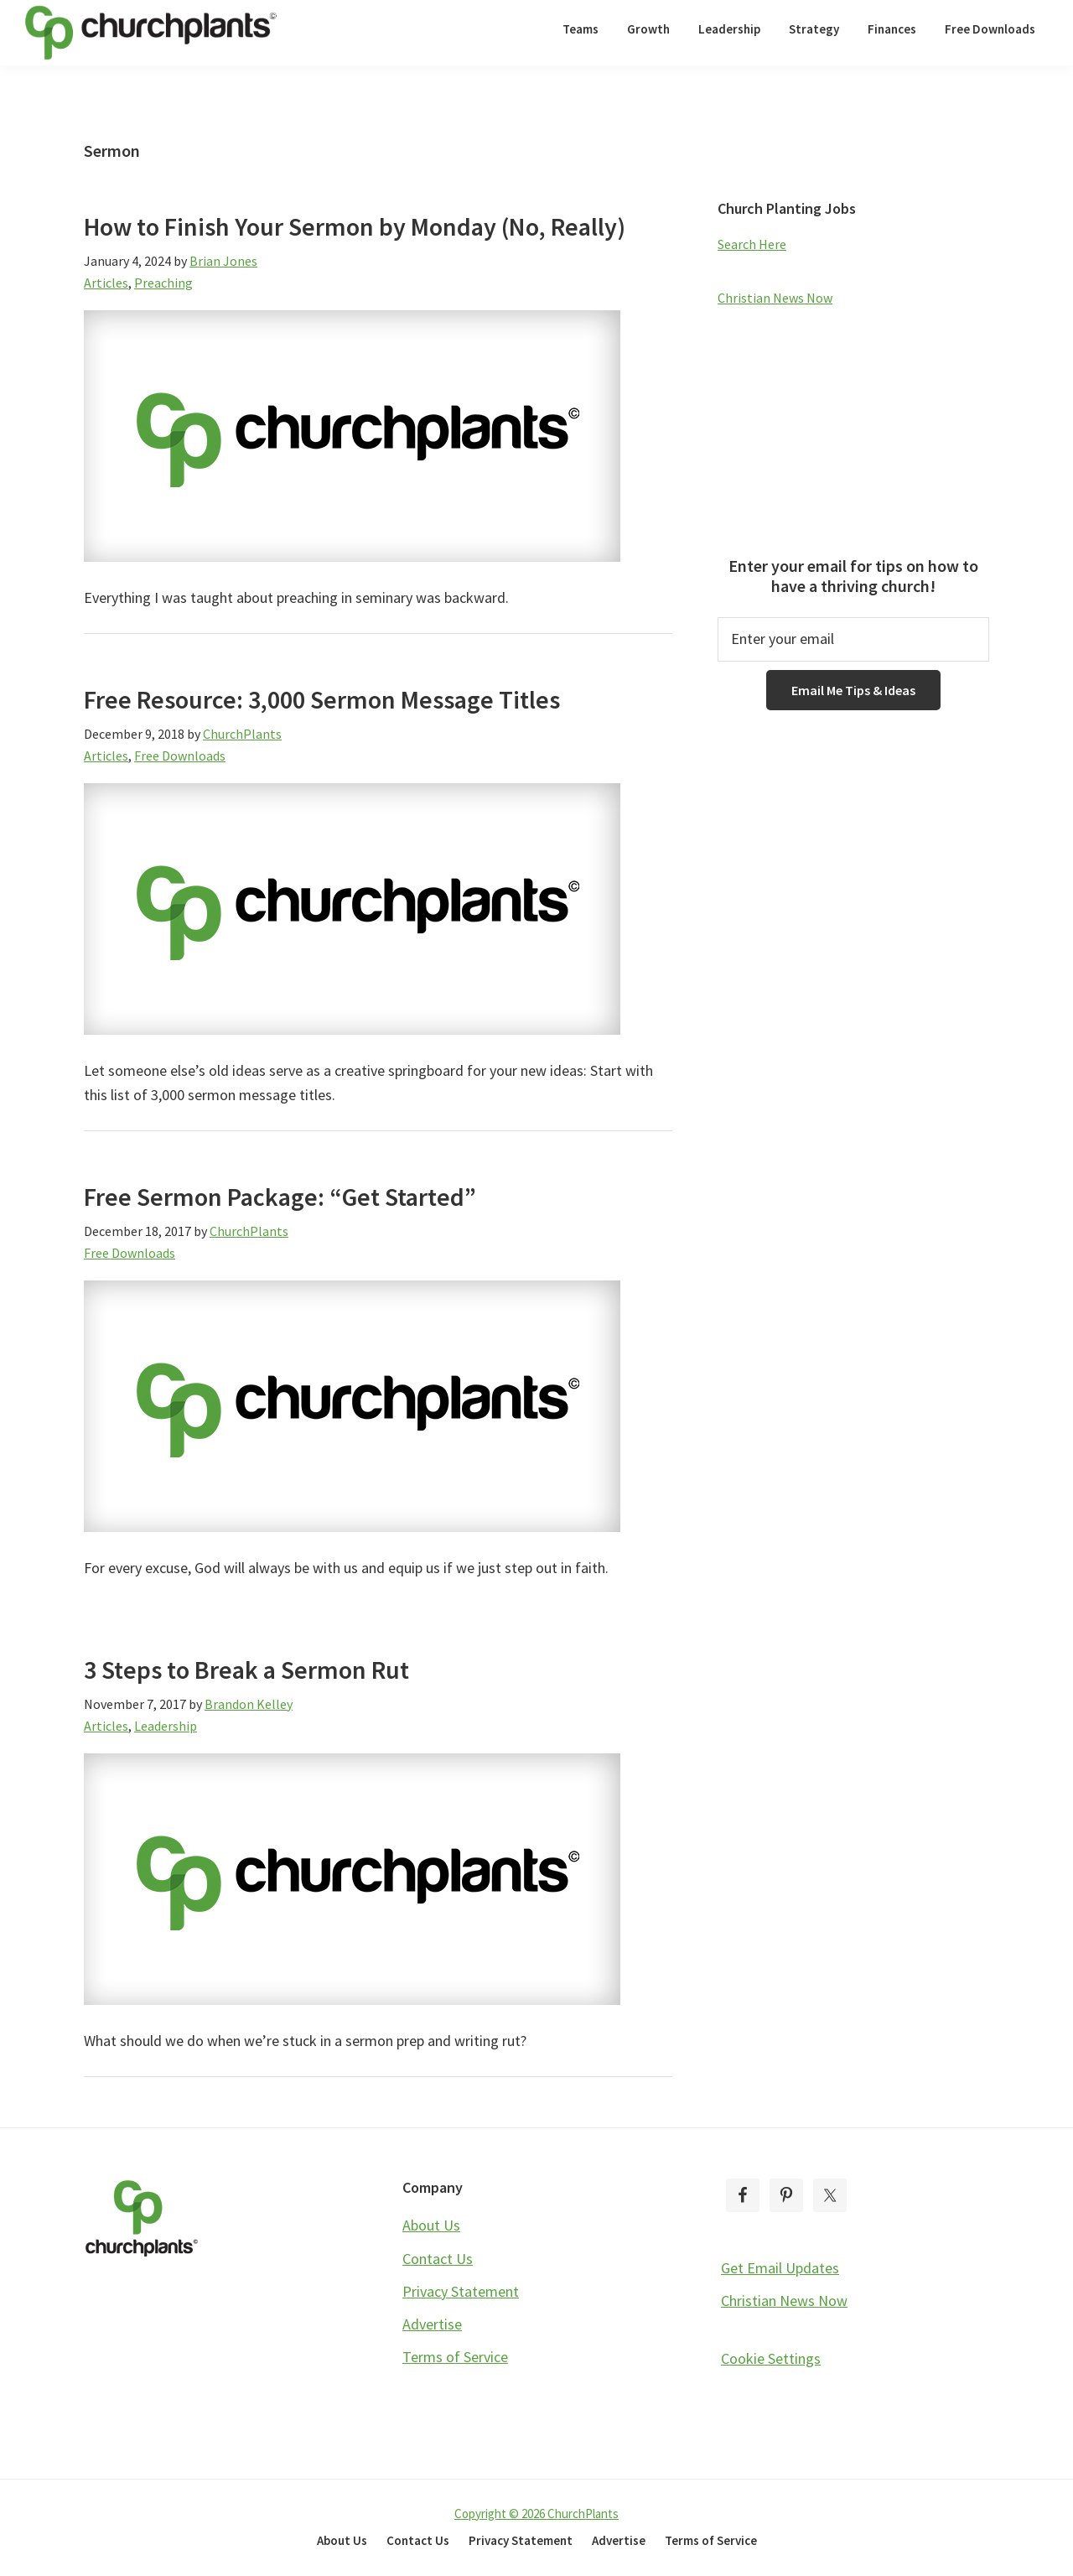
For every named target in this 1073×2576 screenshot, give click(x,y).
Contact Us (437, 2258)
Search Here (752, 244)
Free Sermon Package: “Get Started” (280, 1197)
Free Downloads (179, 755)
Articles (106, 282)
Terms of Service (455, 2356)
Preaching (163, 282)
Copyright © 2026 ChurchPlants (536, 2513)
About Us (431, 2225)
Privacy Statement (460, 2291)
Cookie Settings (771, 2358)
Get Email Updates (780, 2267)
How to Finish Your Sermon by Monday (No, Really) (354, 226)
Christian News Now (775, 297)
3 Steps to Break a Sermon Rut (246, 1669)
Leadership (165, 1725)
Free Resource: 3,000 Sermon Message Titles (322, 699)
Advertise (432, 2324)
